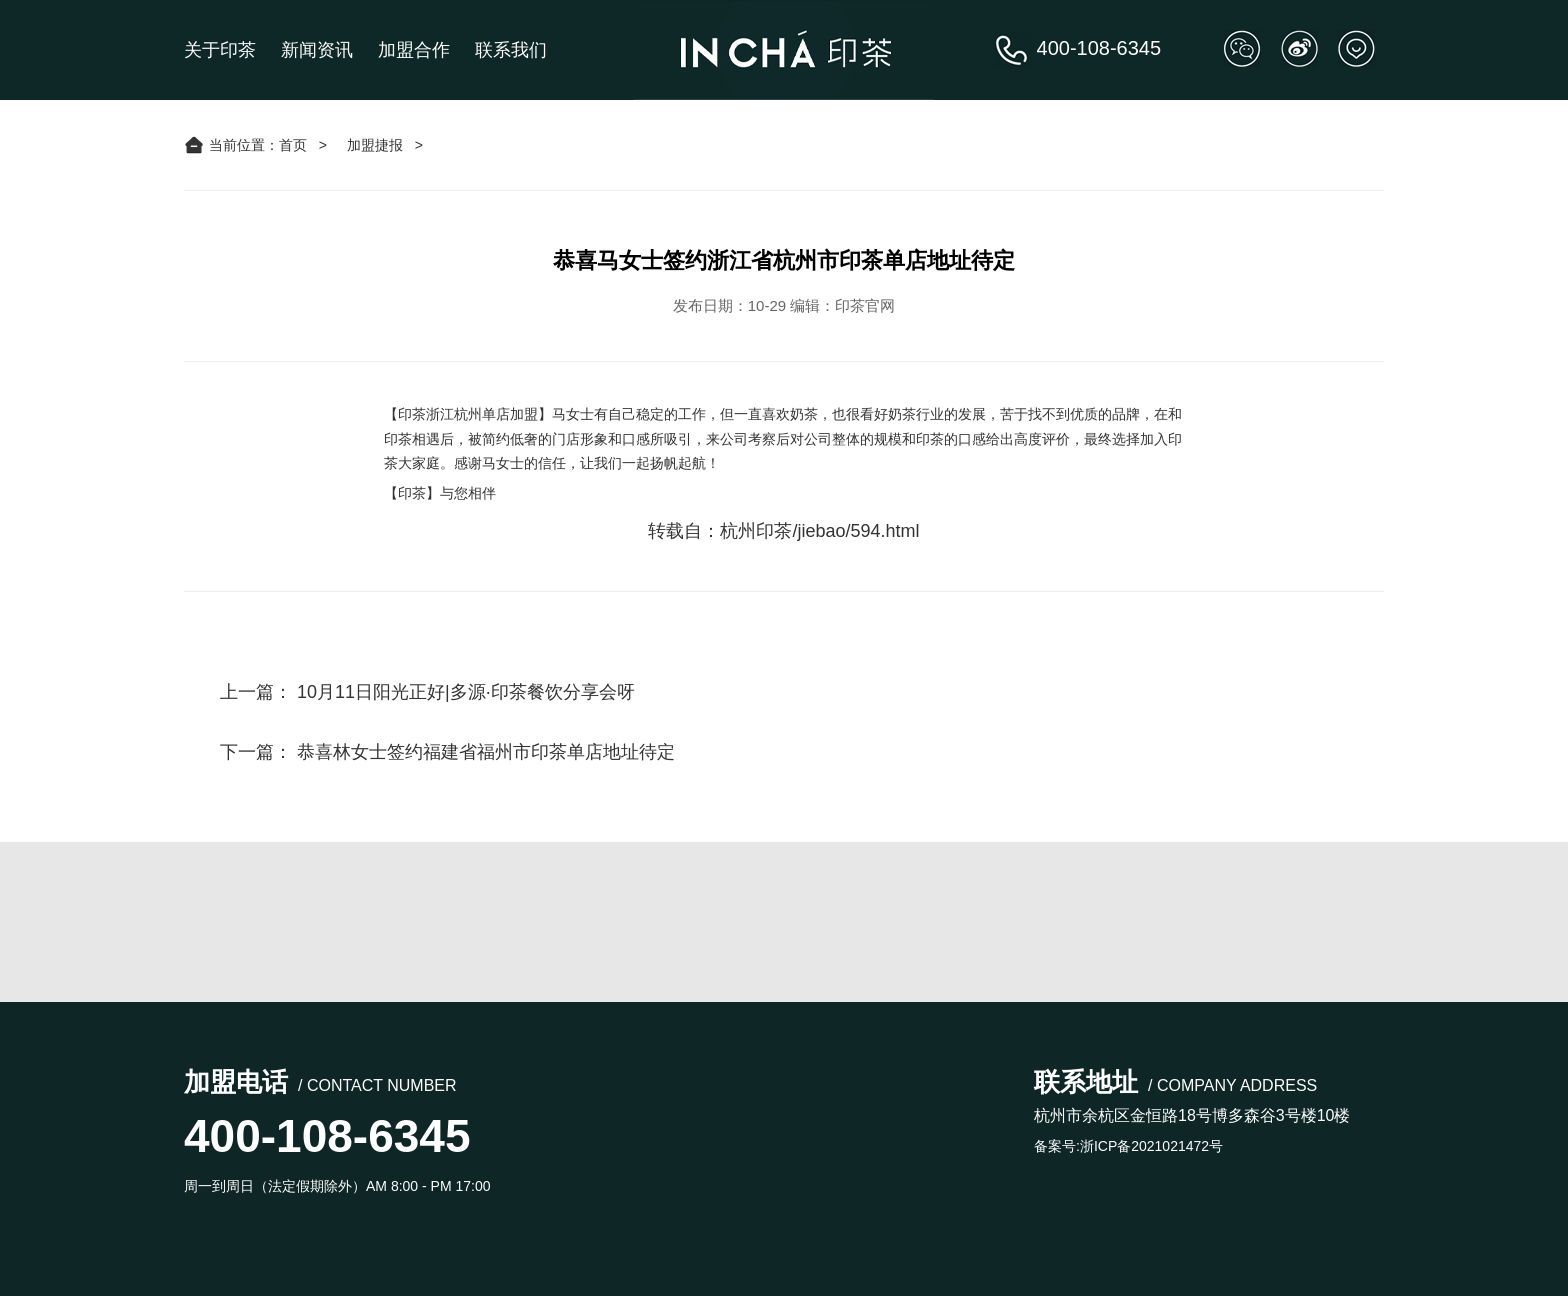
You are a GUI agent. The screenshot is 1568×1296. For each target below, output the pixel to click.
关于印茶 (220, 50)
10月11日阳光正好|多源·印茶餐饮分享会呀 (466, 692)
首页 (293, 145)
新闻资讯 (317, 50)
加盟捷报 (375, 145)
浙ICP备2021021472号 (1151, 1146)
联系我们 (511, 50)
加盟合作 (414, 50)
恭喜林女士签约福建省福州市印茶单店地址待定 (486, 752)
